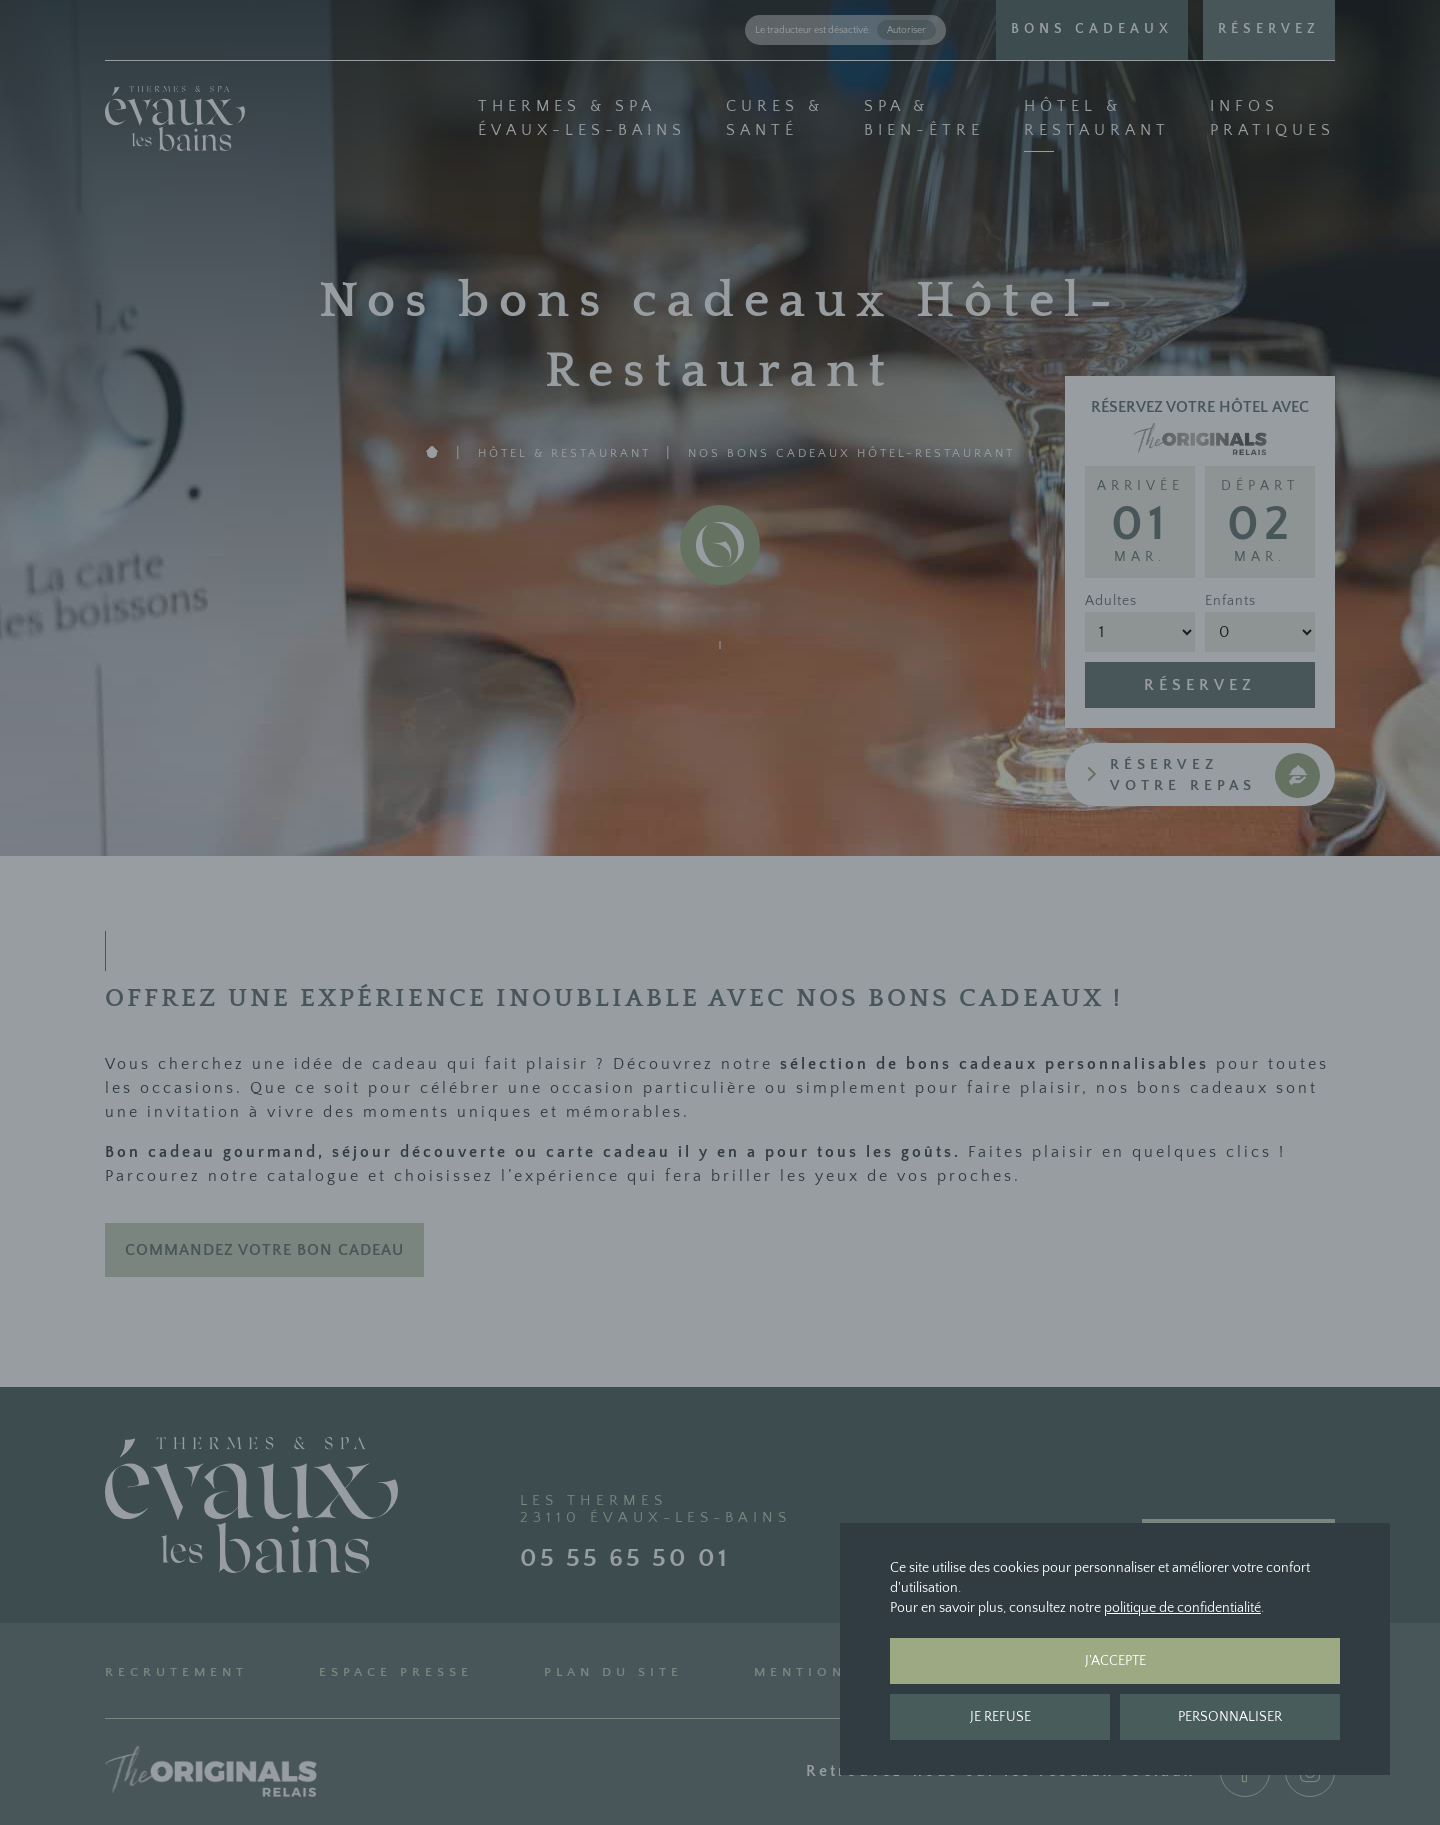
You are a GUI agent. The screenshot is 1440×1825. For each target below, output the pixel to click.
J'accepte (1115, 1661)
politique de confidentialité (1182, 1608)
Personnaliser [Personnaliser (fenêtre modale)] (1230, 1717)
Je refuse (1000, 1717)
